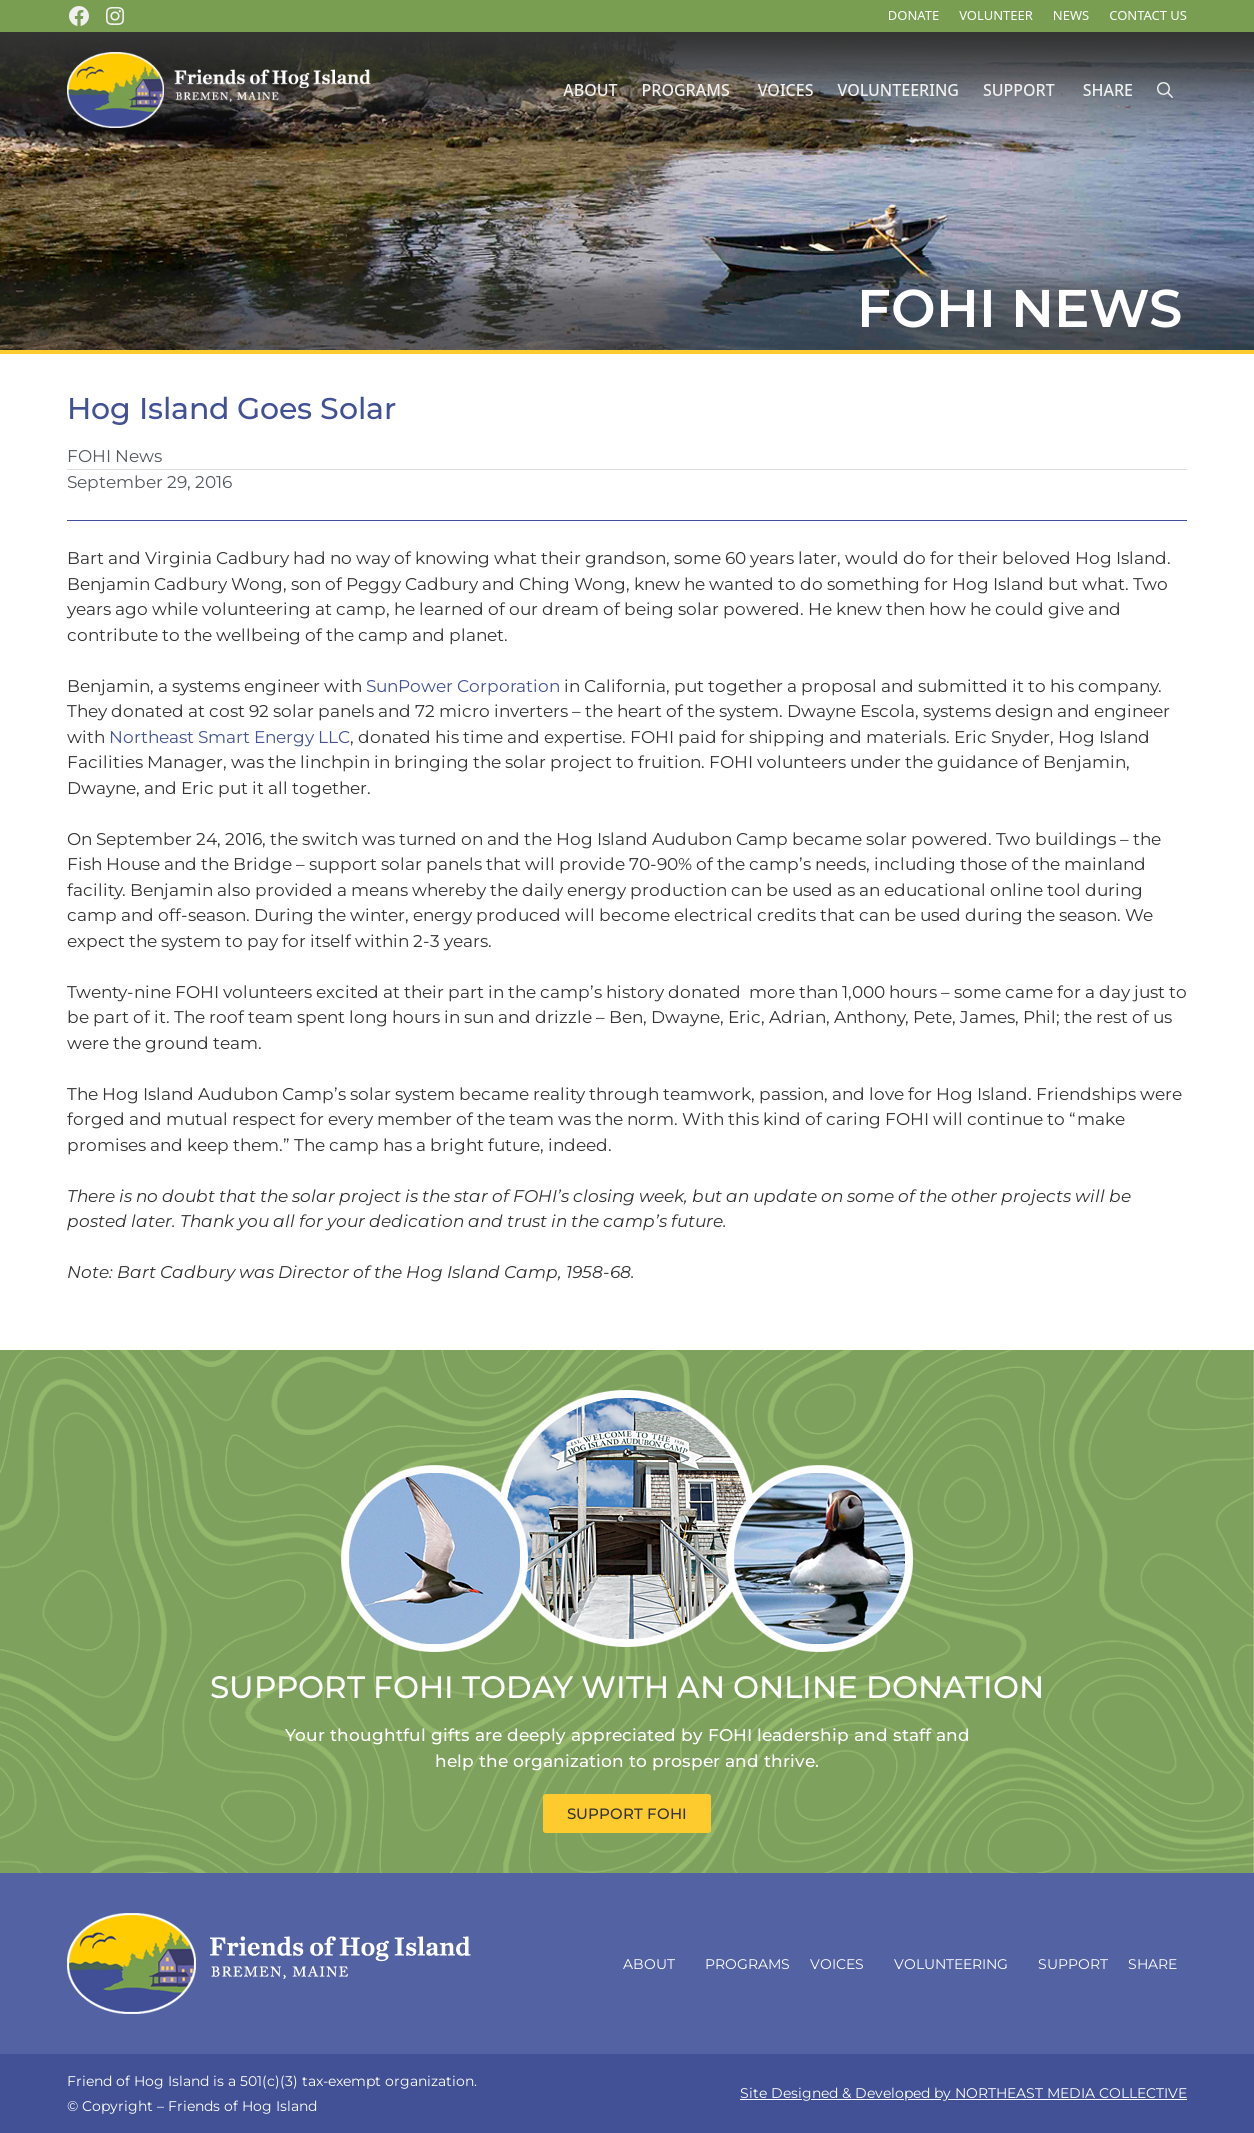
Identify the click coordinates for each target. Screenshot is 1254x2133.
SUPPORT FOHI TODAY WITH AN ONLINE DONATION (627, 1687)
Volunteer (996, 15)
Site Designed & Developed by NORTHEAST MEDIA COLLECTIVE (963, 2093)
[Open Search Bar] (1165, 90)
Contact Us (1148, 15)
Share (1108, 90)
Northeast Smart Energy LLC (229, 737)
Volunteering (897, 90)
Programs (686, 90)
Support (1019, 90)
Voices (786, 90)
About (590, 90)
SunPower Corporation (463, 686)
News (1071, 15)
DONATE (913, 15)
